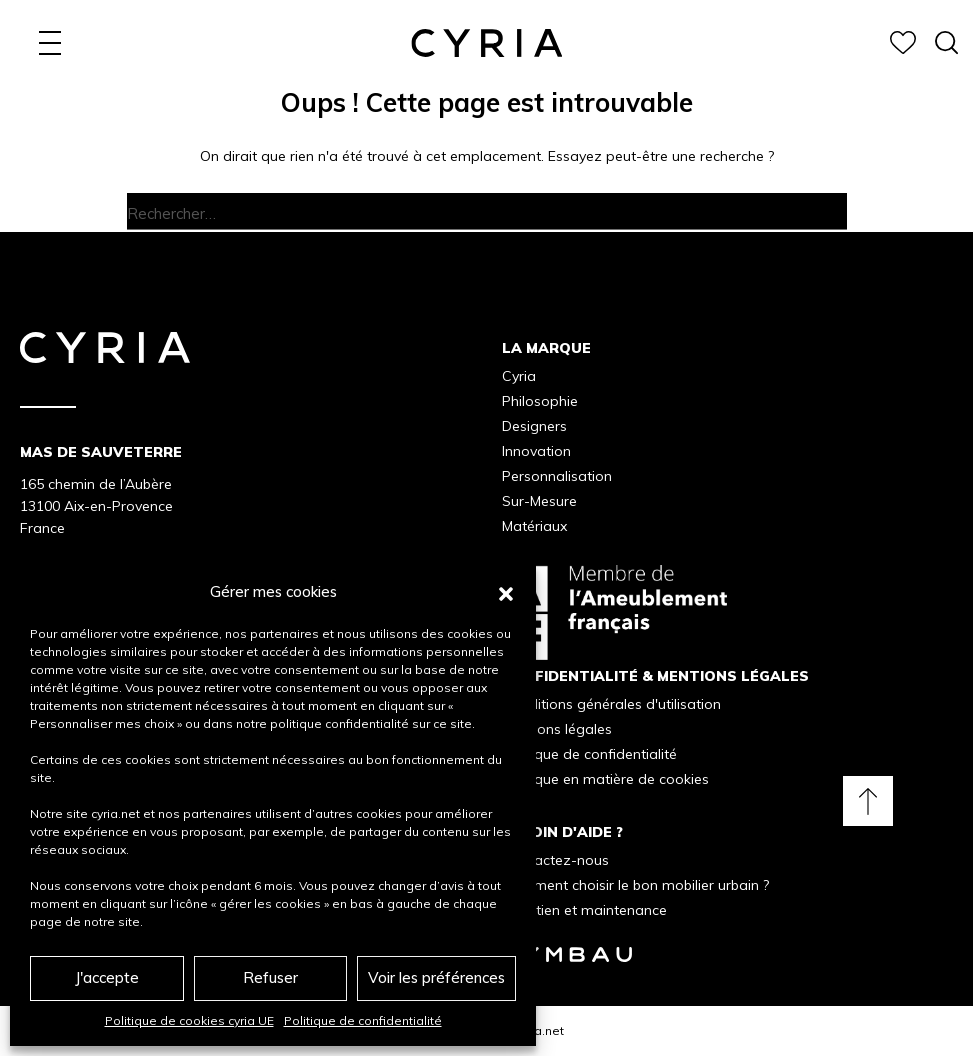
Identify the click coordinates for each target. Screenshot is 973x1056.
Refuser (270, 977)
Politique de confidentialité (363, 1020)
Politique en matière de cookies (605, 779)
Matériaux (534, 526)
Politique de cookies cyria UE (189, 1020)
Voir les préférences (436, 977)
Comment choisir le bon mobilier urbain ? (635, 885)
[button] (506, 592)
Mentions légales (557, 729)
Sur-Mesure (539, 501)
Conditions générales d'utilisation (611, 704)
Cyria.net (538, 1030)
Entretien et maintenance (584, 910)
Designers (534, 426)
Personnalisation (557, 476)
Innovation (536, 451)
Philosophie (540, 401)
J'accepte (107, 977)
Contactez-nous (555, 860)
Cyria (519, 376)
